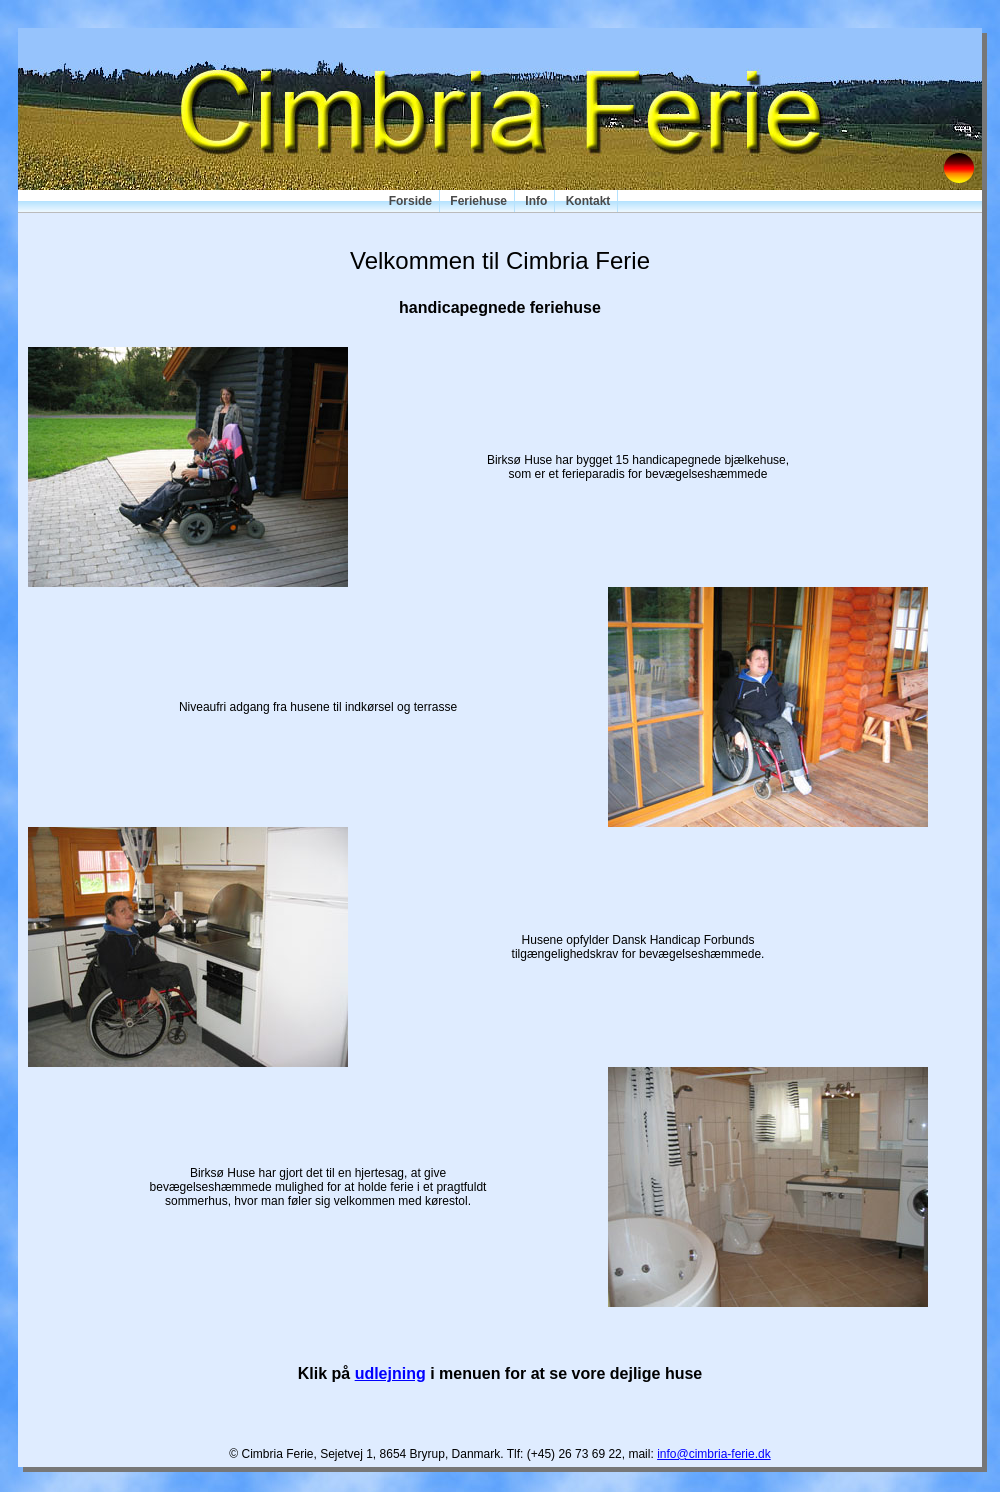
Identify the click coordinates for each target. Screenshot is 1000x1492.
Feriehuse (478, 201)
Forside (410, 201)
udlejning (390, 1373)
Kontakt (588, 201)
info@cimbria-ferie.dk (714, 1454)
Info (536, 201)
